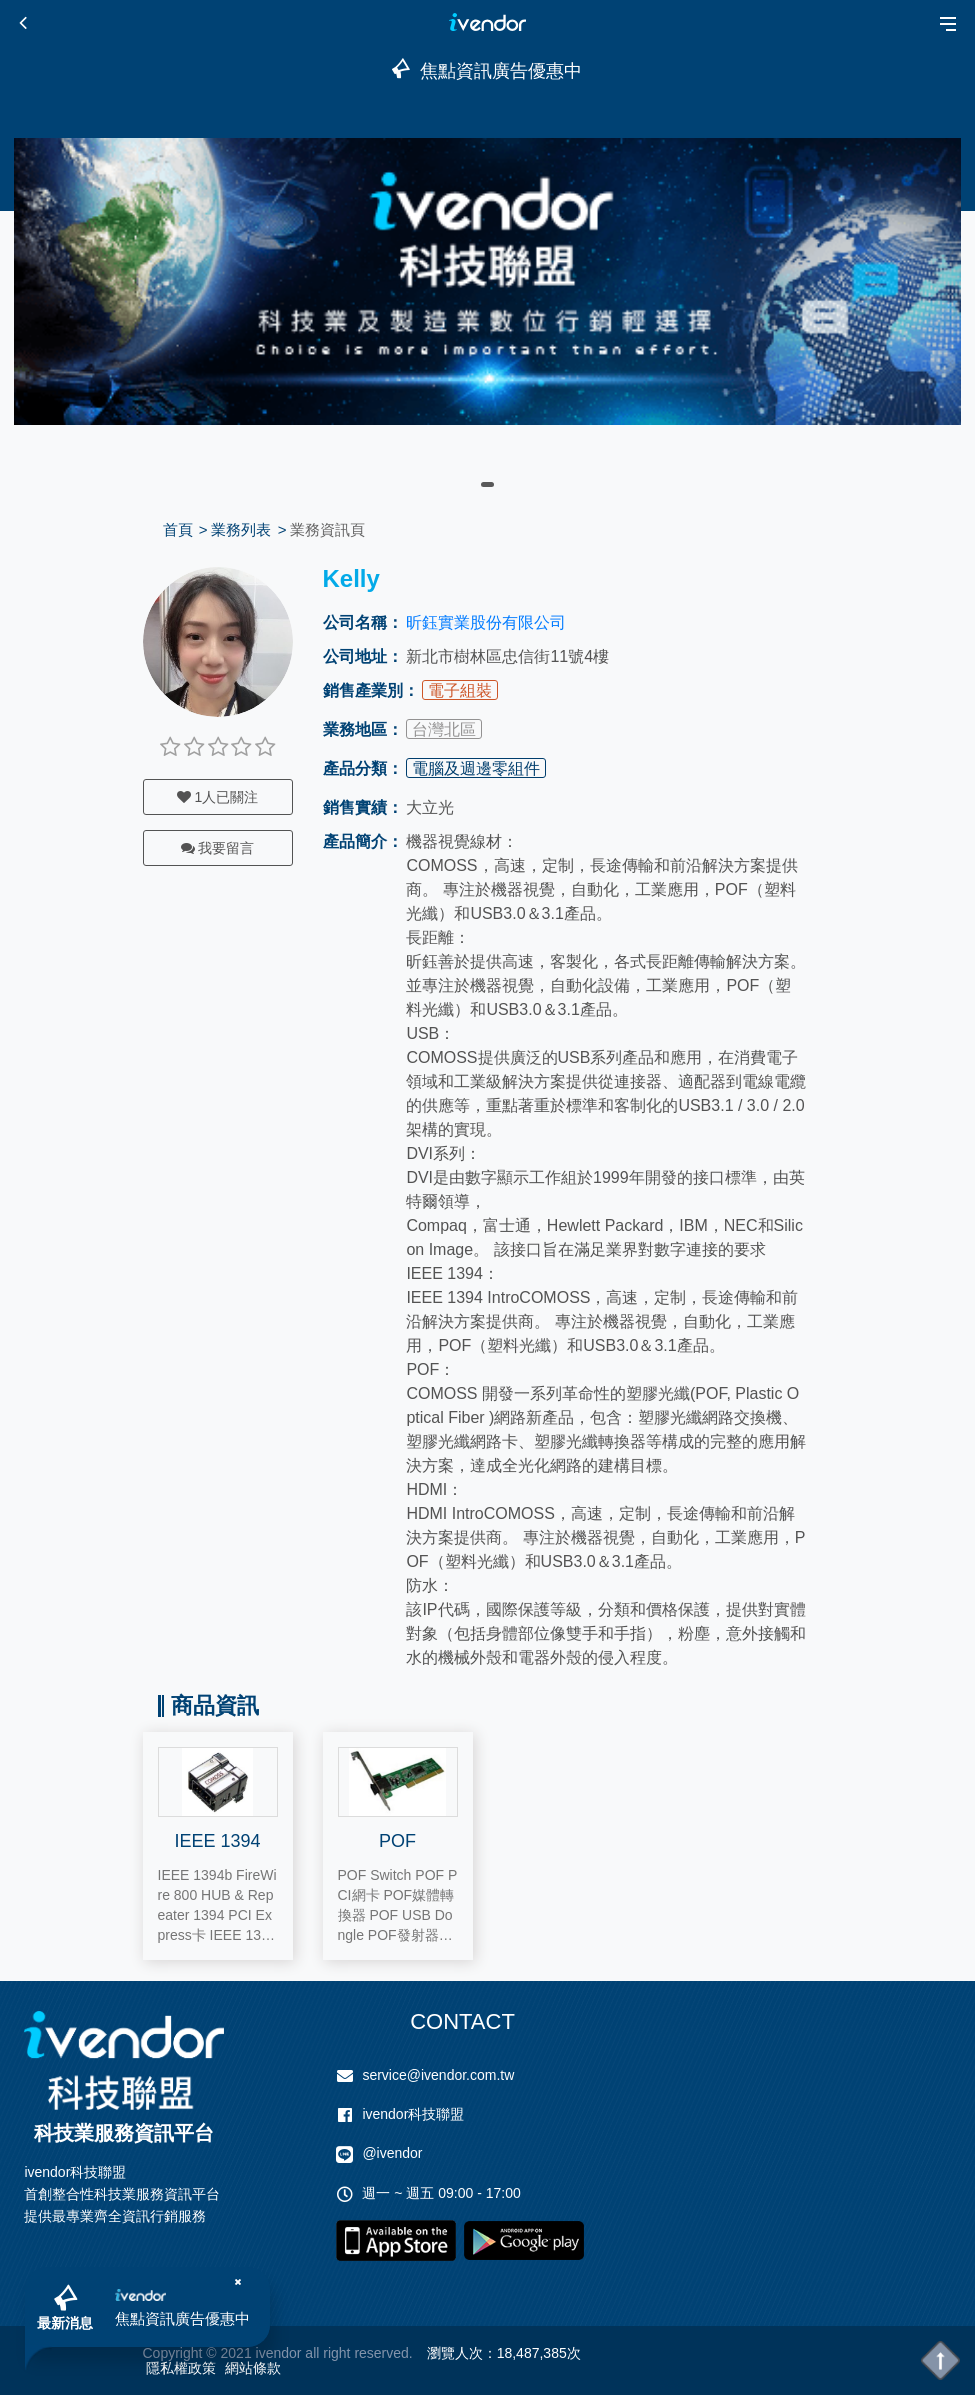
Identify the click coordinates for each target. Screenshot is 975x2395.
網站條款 (253, 2368)
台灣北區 (444, 729)
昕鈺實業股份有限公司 (486, 622)
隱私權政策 (181, 2368)
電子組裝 (460, 690)
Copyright (173, 2353)
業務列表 (241, 529)
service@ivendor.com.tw (438, 2075)
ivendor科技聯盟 (413, 2114)
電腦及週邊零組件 (476, 768)
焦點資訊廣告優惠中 (182, 2318)
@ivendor (392, 2153)
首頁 (178, 529)
